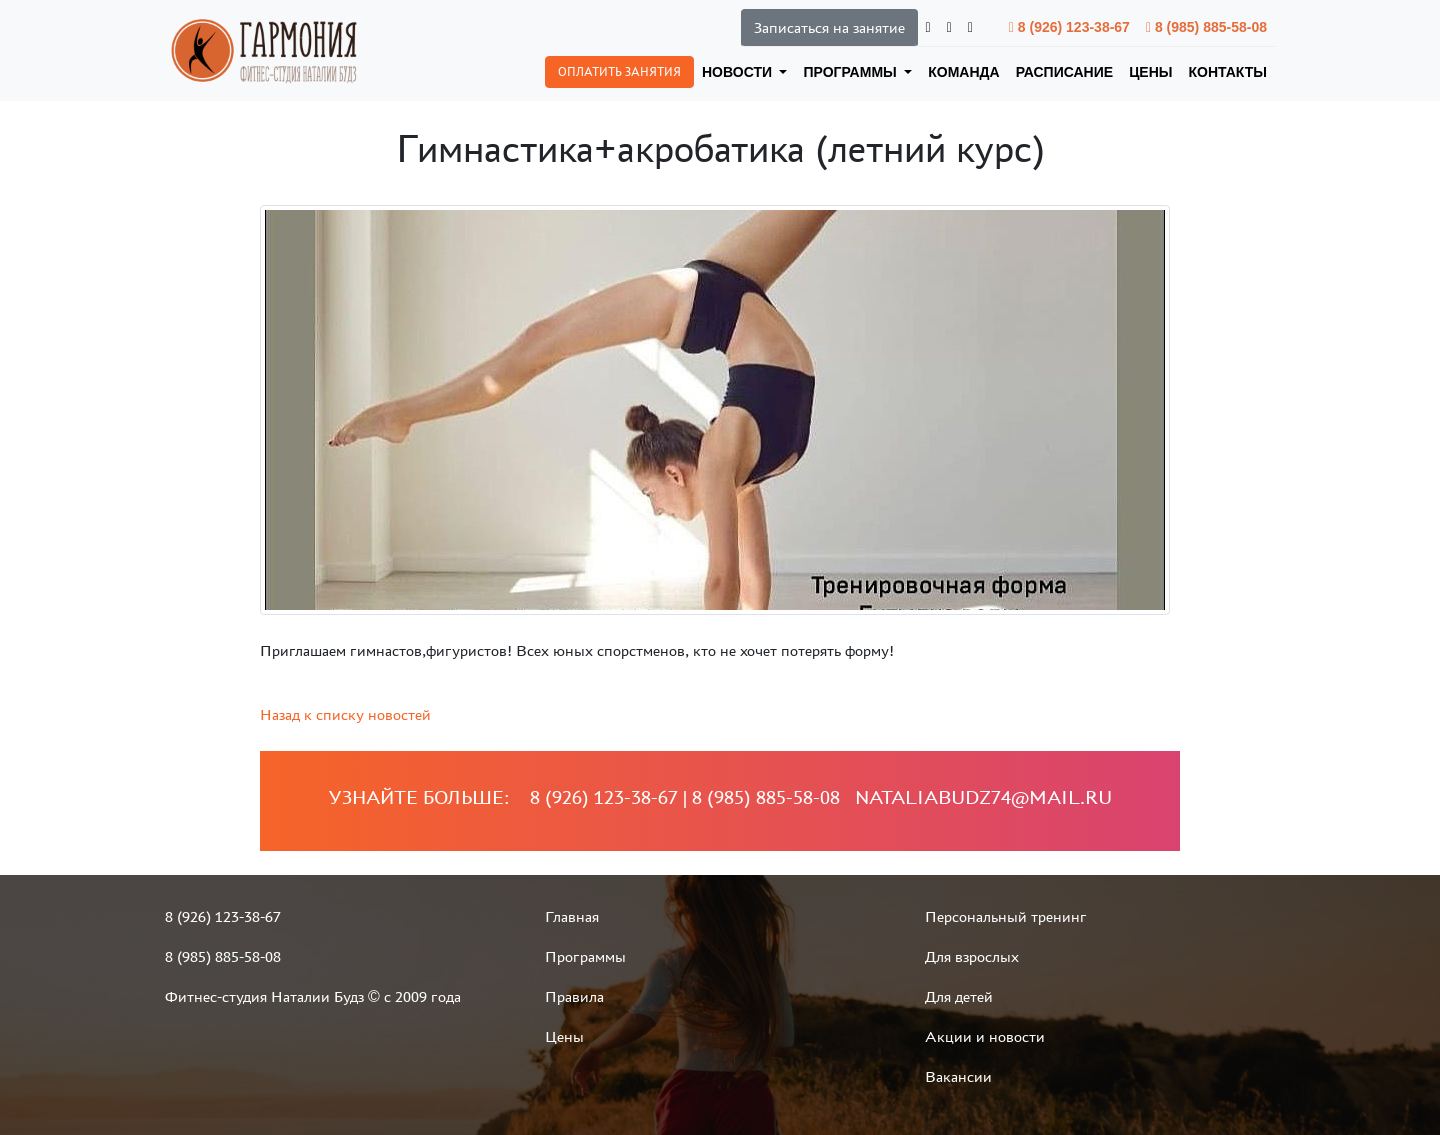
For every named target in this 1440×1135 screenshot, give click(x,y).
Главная (572, 916)
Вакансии (958, 1076)
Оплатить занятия (619, 72)
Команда (963, 72)
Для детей (959, 996)
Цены (1150, 72)
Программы (585, 956)
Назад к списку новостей (345, 714)
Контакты (1228, 72)
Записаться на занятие (829, 27)
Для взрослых (972, 956)
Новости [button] (739, 72)
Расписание (1065, 72)
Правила (574, 996)
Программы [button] (851, 72)
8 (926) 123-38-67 (1069, 27)
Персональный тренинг (1006, 916)
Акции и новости (985, 1036)
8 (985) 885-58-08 (1206, 27)
